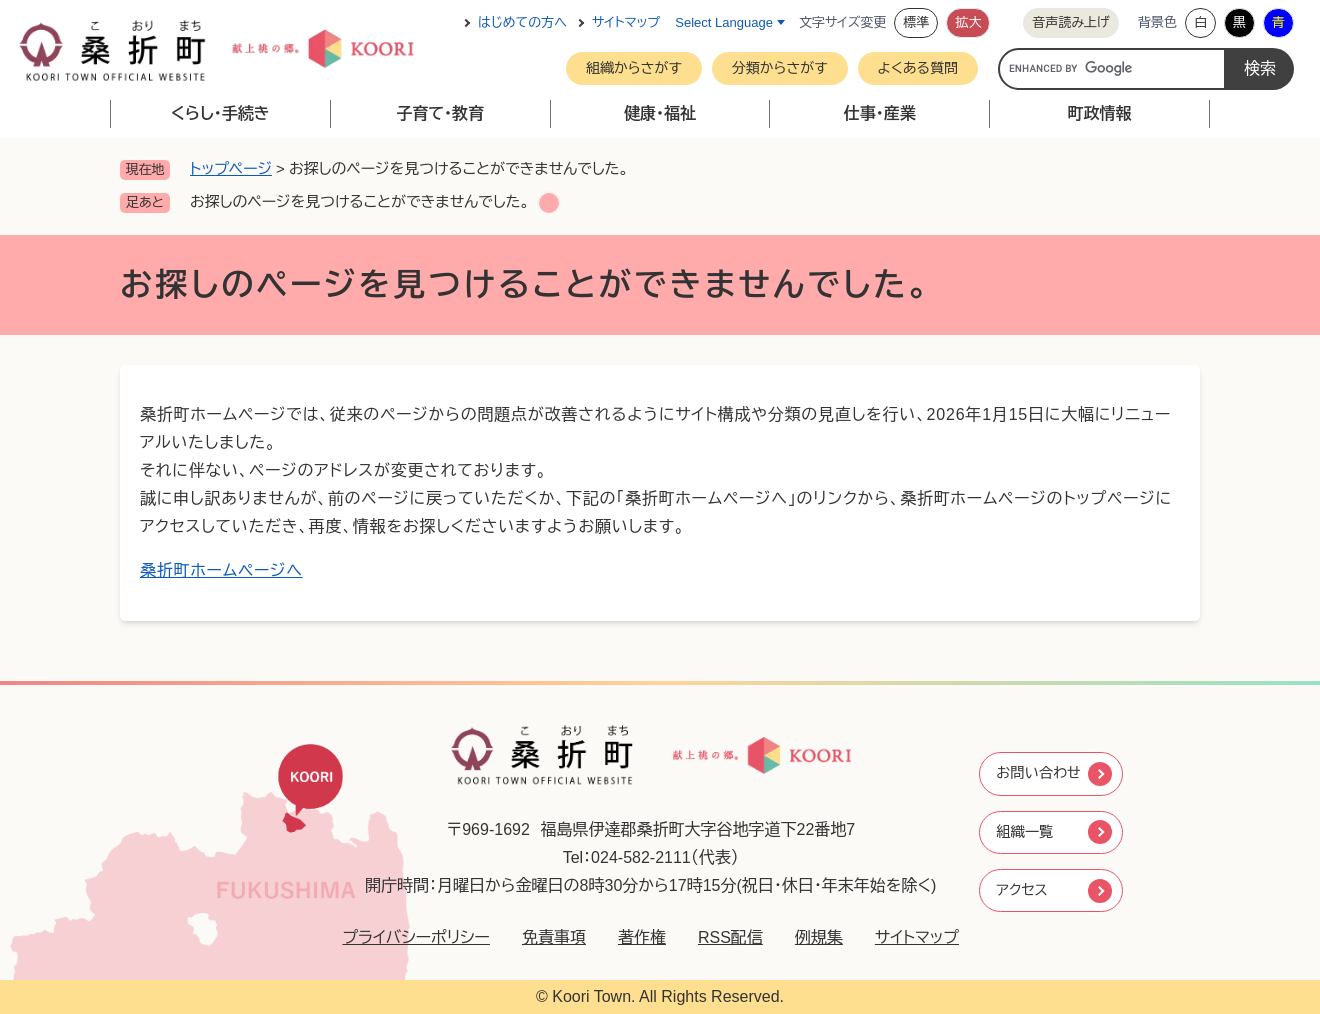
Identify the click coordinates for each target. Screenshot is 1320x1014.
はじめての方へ (522, 22)
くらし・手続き (220, 113)
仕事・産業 (880, 113)
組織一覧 (1025, 831)
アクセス (1022, 892)
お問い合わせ (1040, 770)
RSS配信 (718, 937)
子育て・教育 (440, 113)
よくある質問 (918, 68)
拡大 (968, 22)
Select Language (724, 22)
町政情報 (1100, 113)
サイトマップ (626, 22)
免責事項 (542, 937)
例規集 (807, 937)
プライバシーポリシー (405, 937)
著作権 (630, 937)
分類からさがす (780, 68)
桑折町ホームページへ (221, 570)
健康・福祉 (660, 113)
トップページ (231, 168)
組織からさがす (634, 68)
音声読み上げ (1071, 22)
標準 (916, 22)
